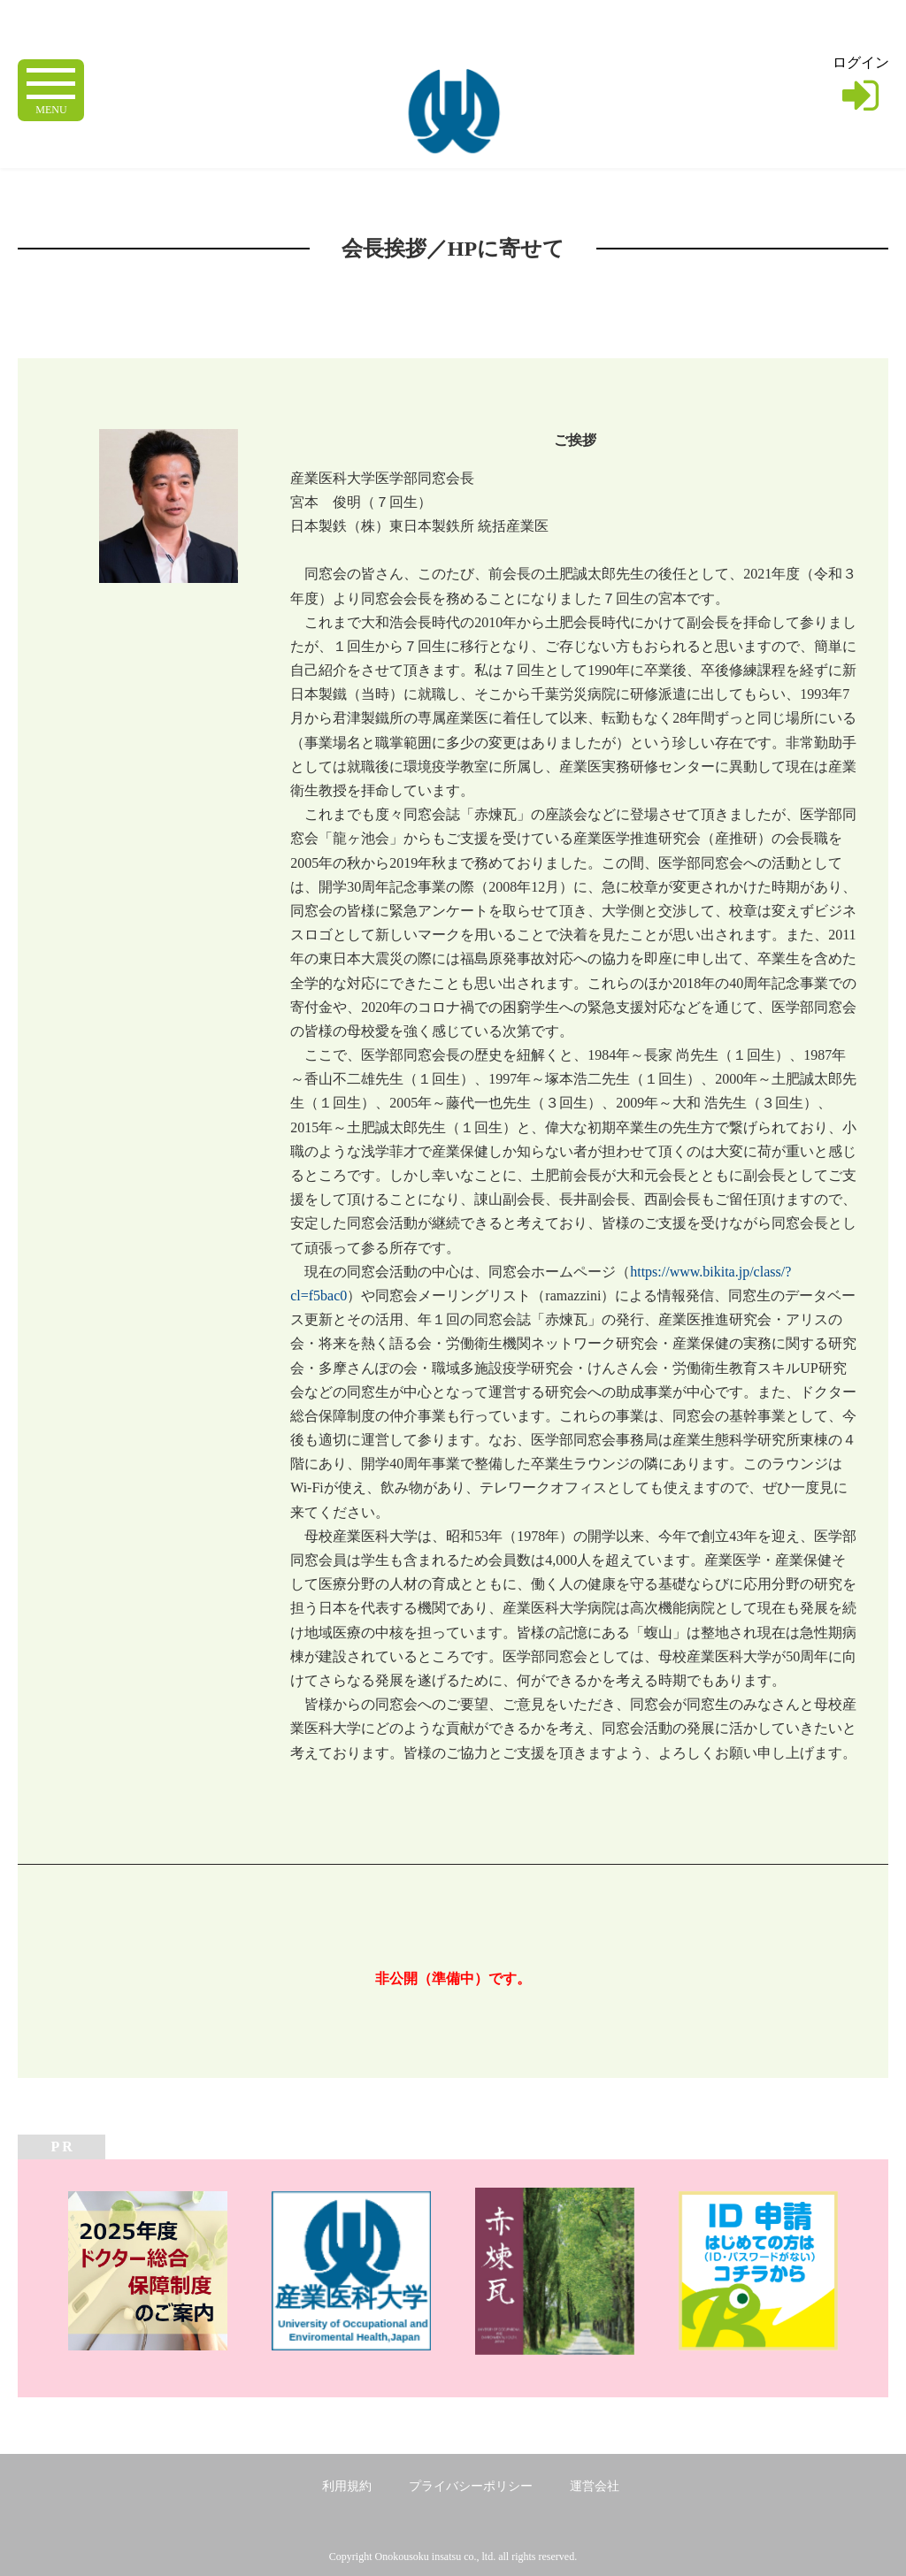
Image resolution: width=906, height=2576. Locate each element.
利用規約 (347, 2486)
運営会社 (594, 2486)
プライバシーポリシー (471, 2486)
